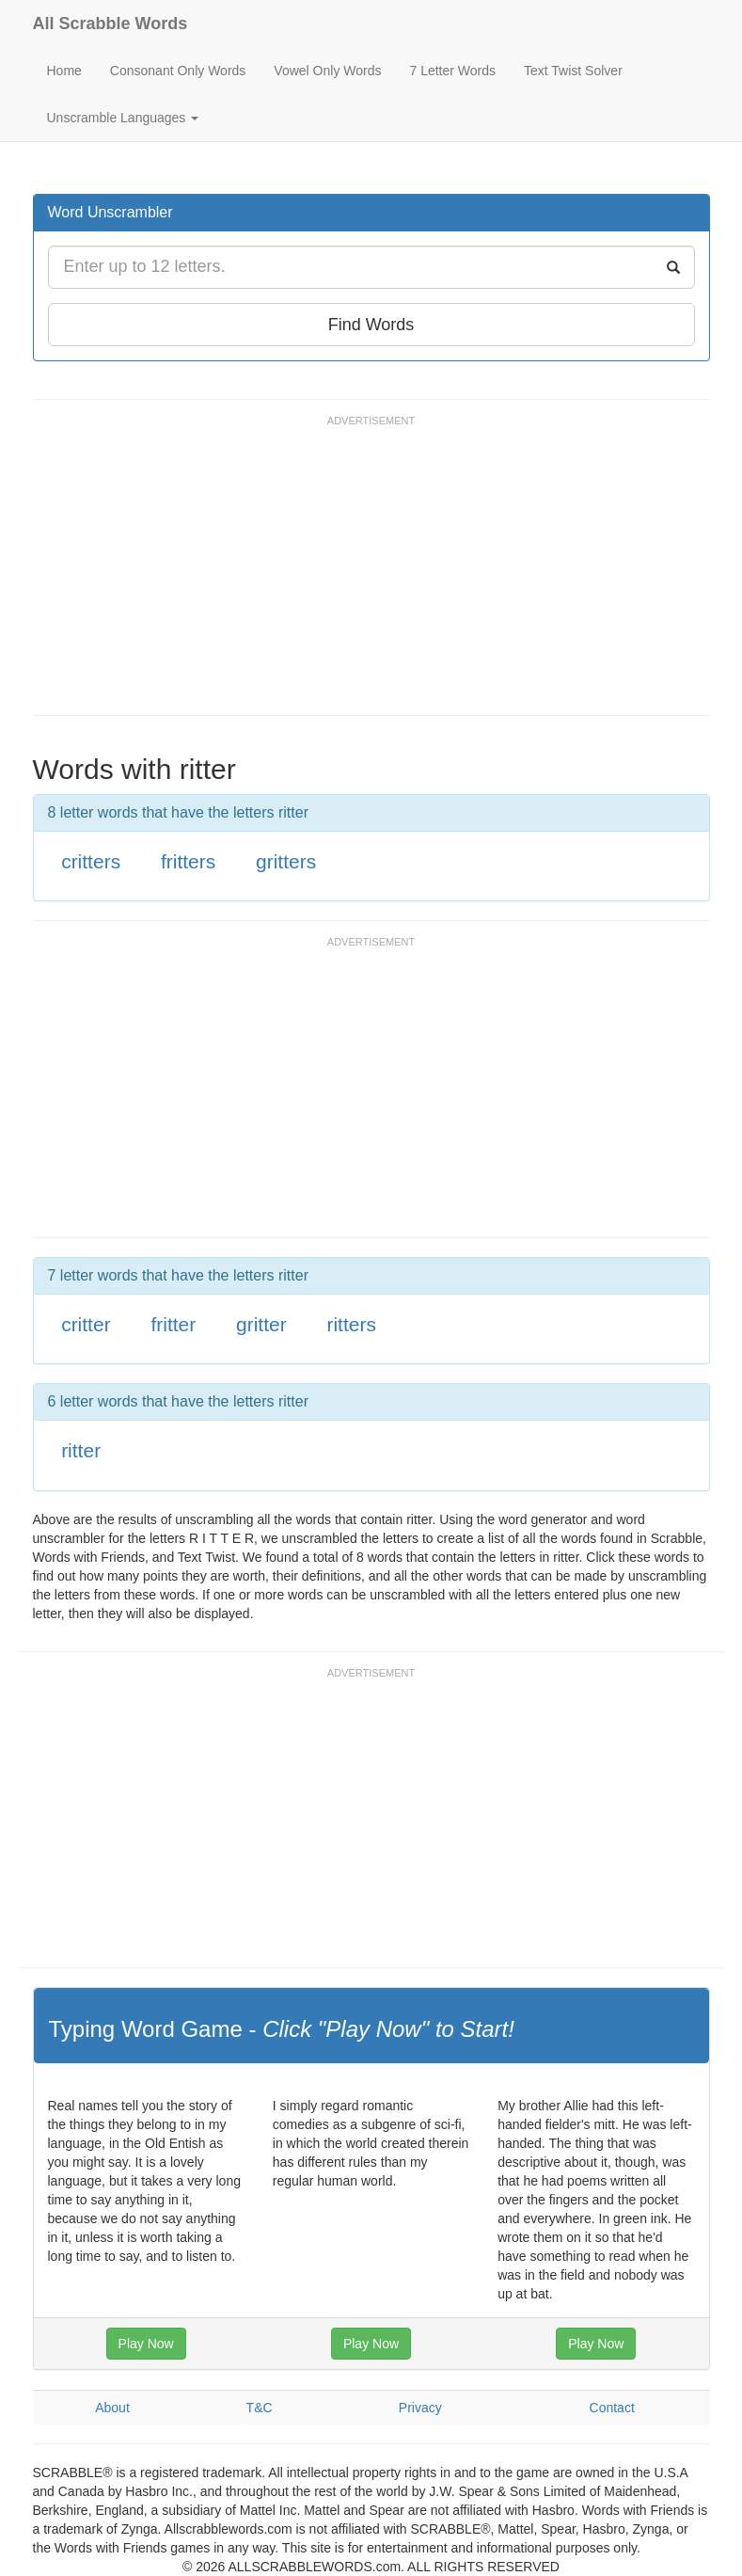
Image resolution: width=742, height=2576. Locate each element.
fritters (188, 861)
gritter (261, 1324)
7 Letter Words (452, 70)
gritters (286, 861)
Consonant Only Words (177, 70)
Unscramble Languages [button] (123, 117)
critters (90, 861)
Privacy (420, 2407)
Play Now (146, 2343)
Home (64, 70)
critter (86, 1324)
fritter (173, 1324)
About (112, 2407)
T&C (259, 2407)
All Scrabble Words (110, 23)
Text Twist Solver (573, 70)
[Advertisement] (375, 574)
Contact (612, 2407)
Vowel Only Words (327, 70)
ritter (81, 1450)
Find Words (371, 324)
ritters (351, 1324)
